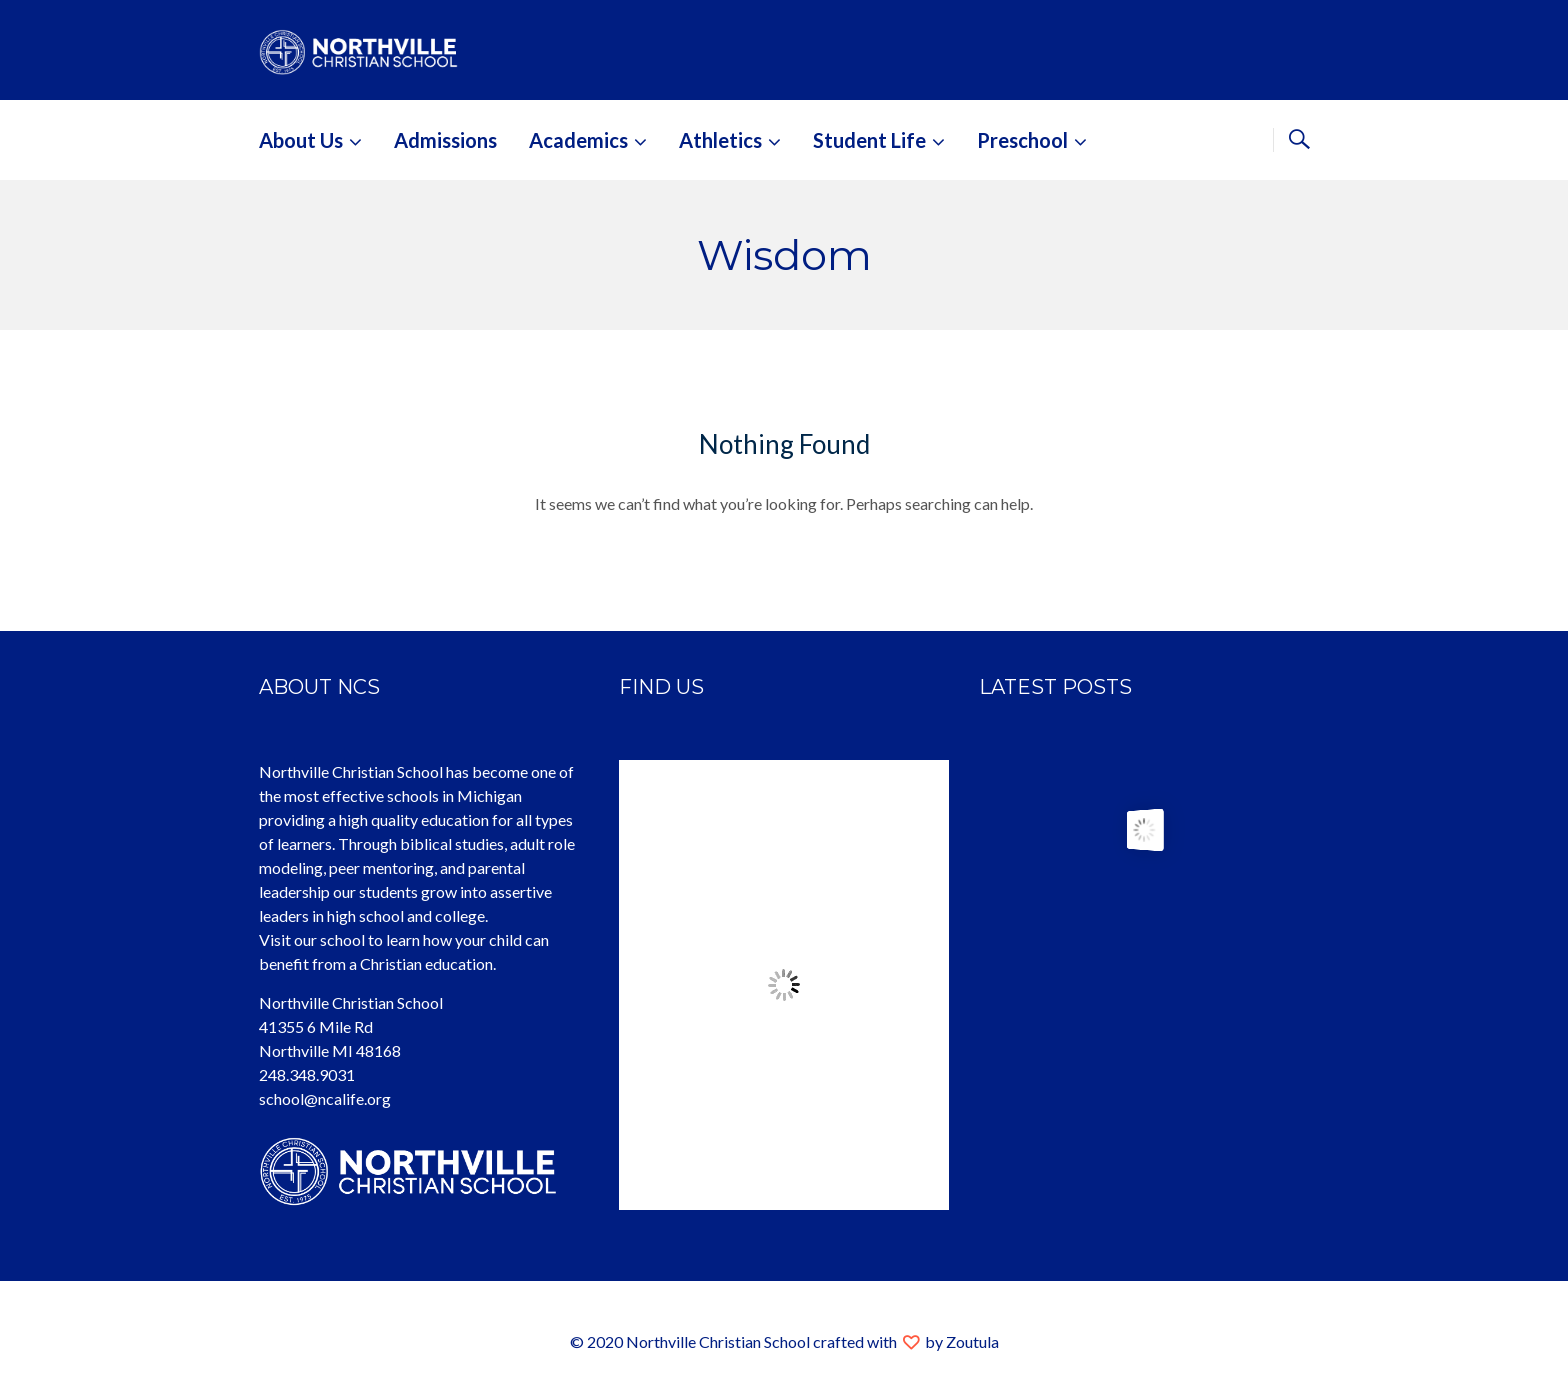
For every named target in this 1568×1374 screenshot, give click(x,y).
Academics (578, 140)
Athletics (720, 140)
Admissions (445, 140)
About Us (301, 140)
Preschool (1022, 140)
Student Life (869, 140)
